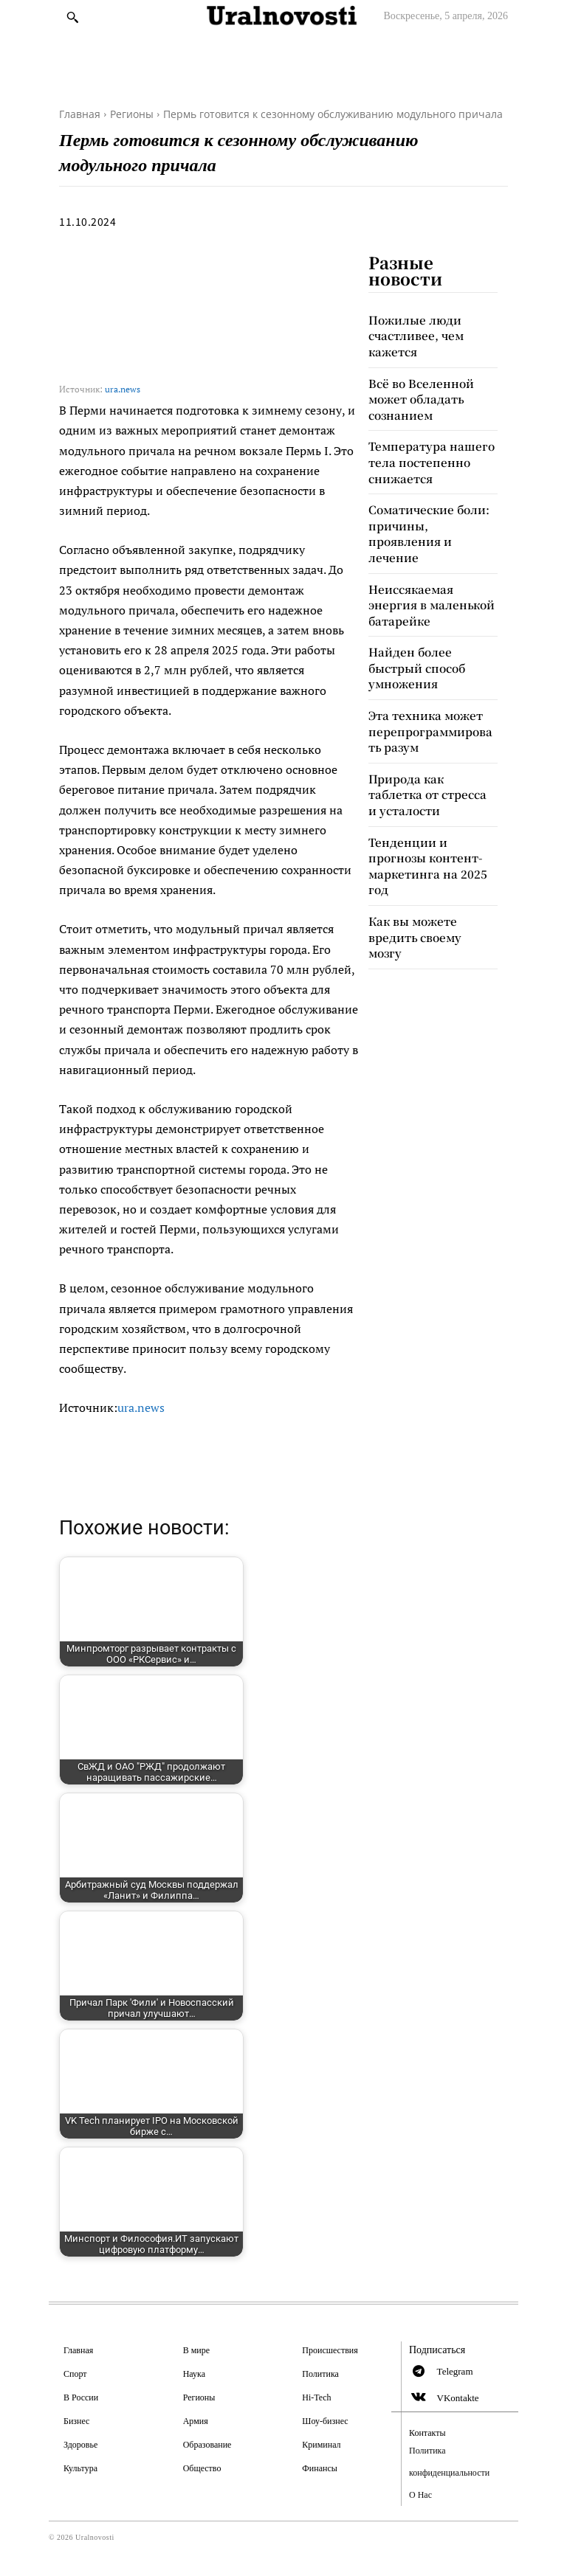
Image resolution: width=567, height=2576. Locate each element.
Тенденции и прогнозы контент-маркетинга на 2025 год (422, 796)
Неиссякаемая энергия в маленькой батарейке (431, 568)
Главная (79, 114)
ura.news (122, 389)
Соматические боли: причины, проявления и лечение (430, 509)
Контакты (427, 2433)
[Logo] (283, 16)
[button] (72, 17)
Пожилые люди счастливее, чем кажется (412, 333)
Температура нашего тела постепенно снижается (425, 450)
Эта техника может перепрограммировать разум (430, 685)
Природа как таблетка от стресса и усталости (431, 737)
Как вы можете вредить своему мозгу (428, 855)
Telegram (455, 2371)
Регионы (132, 114)
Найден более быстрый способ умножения (414, 627)
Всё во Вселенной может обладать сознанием (417, 392)
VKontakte (458, 2397)
